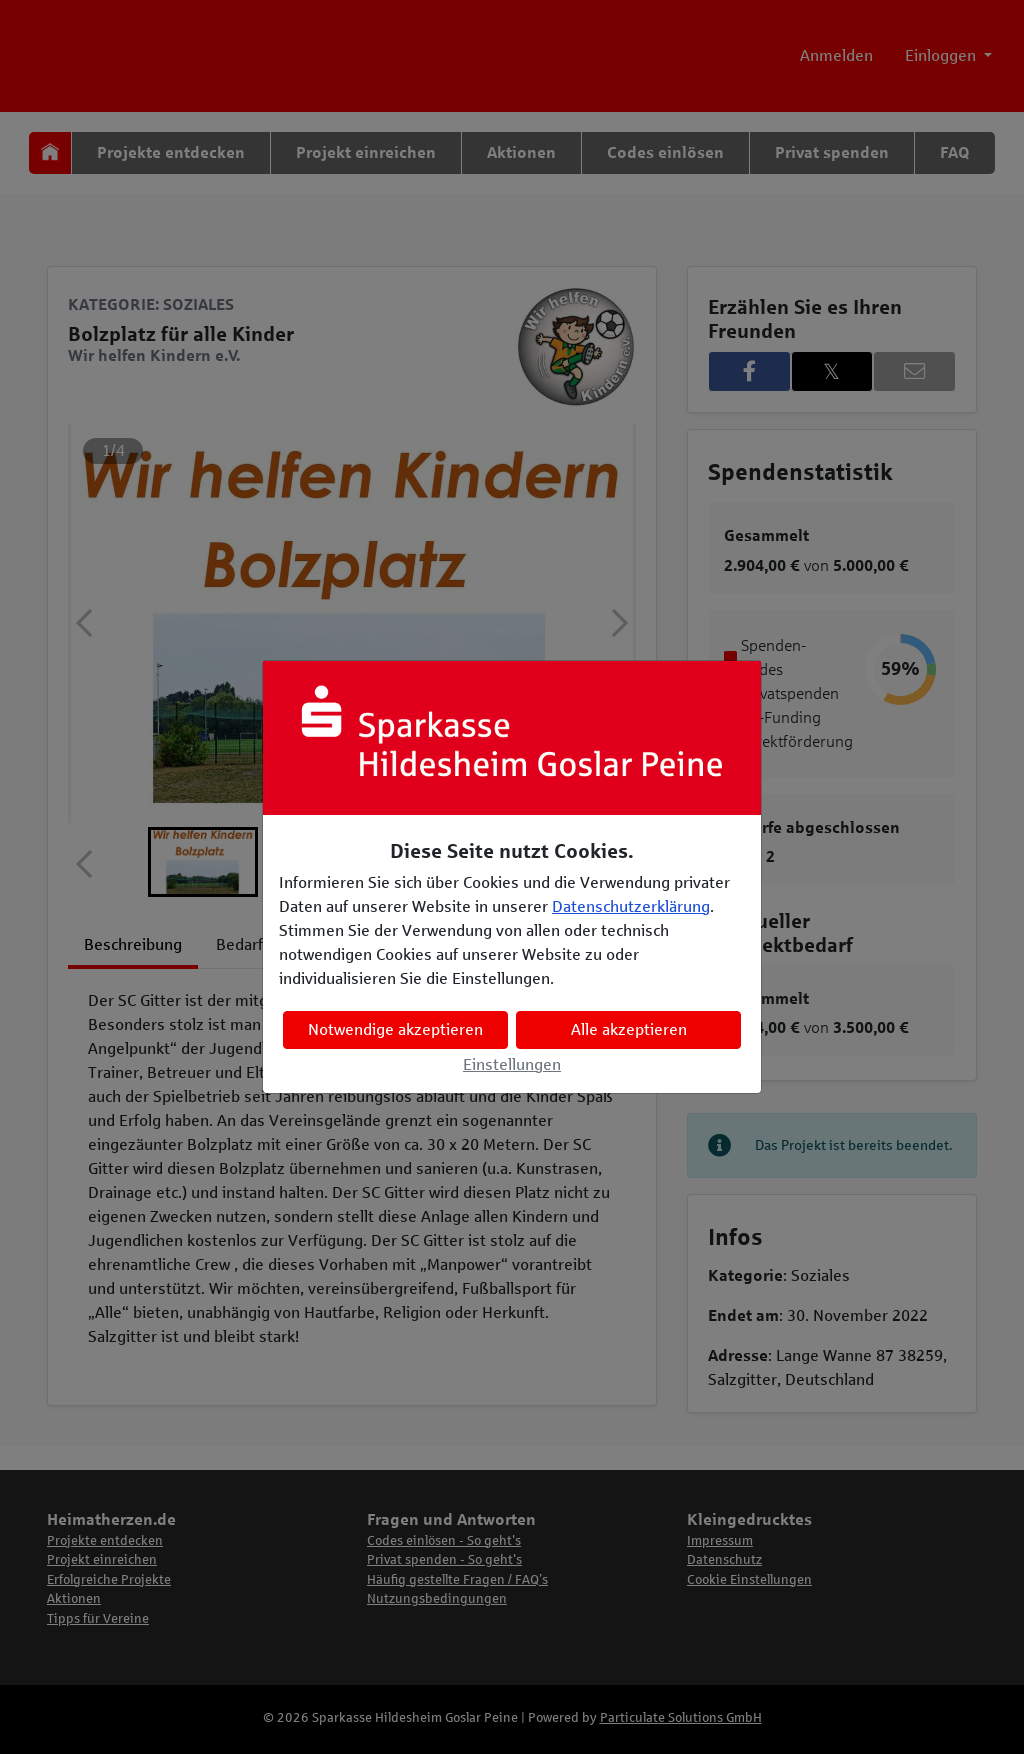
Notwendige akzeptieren (395, 1029)
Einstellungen (512, 1064)
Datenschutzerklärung (631, 906)
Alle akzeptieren (629, 1029)
